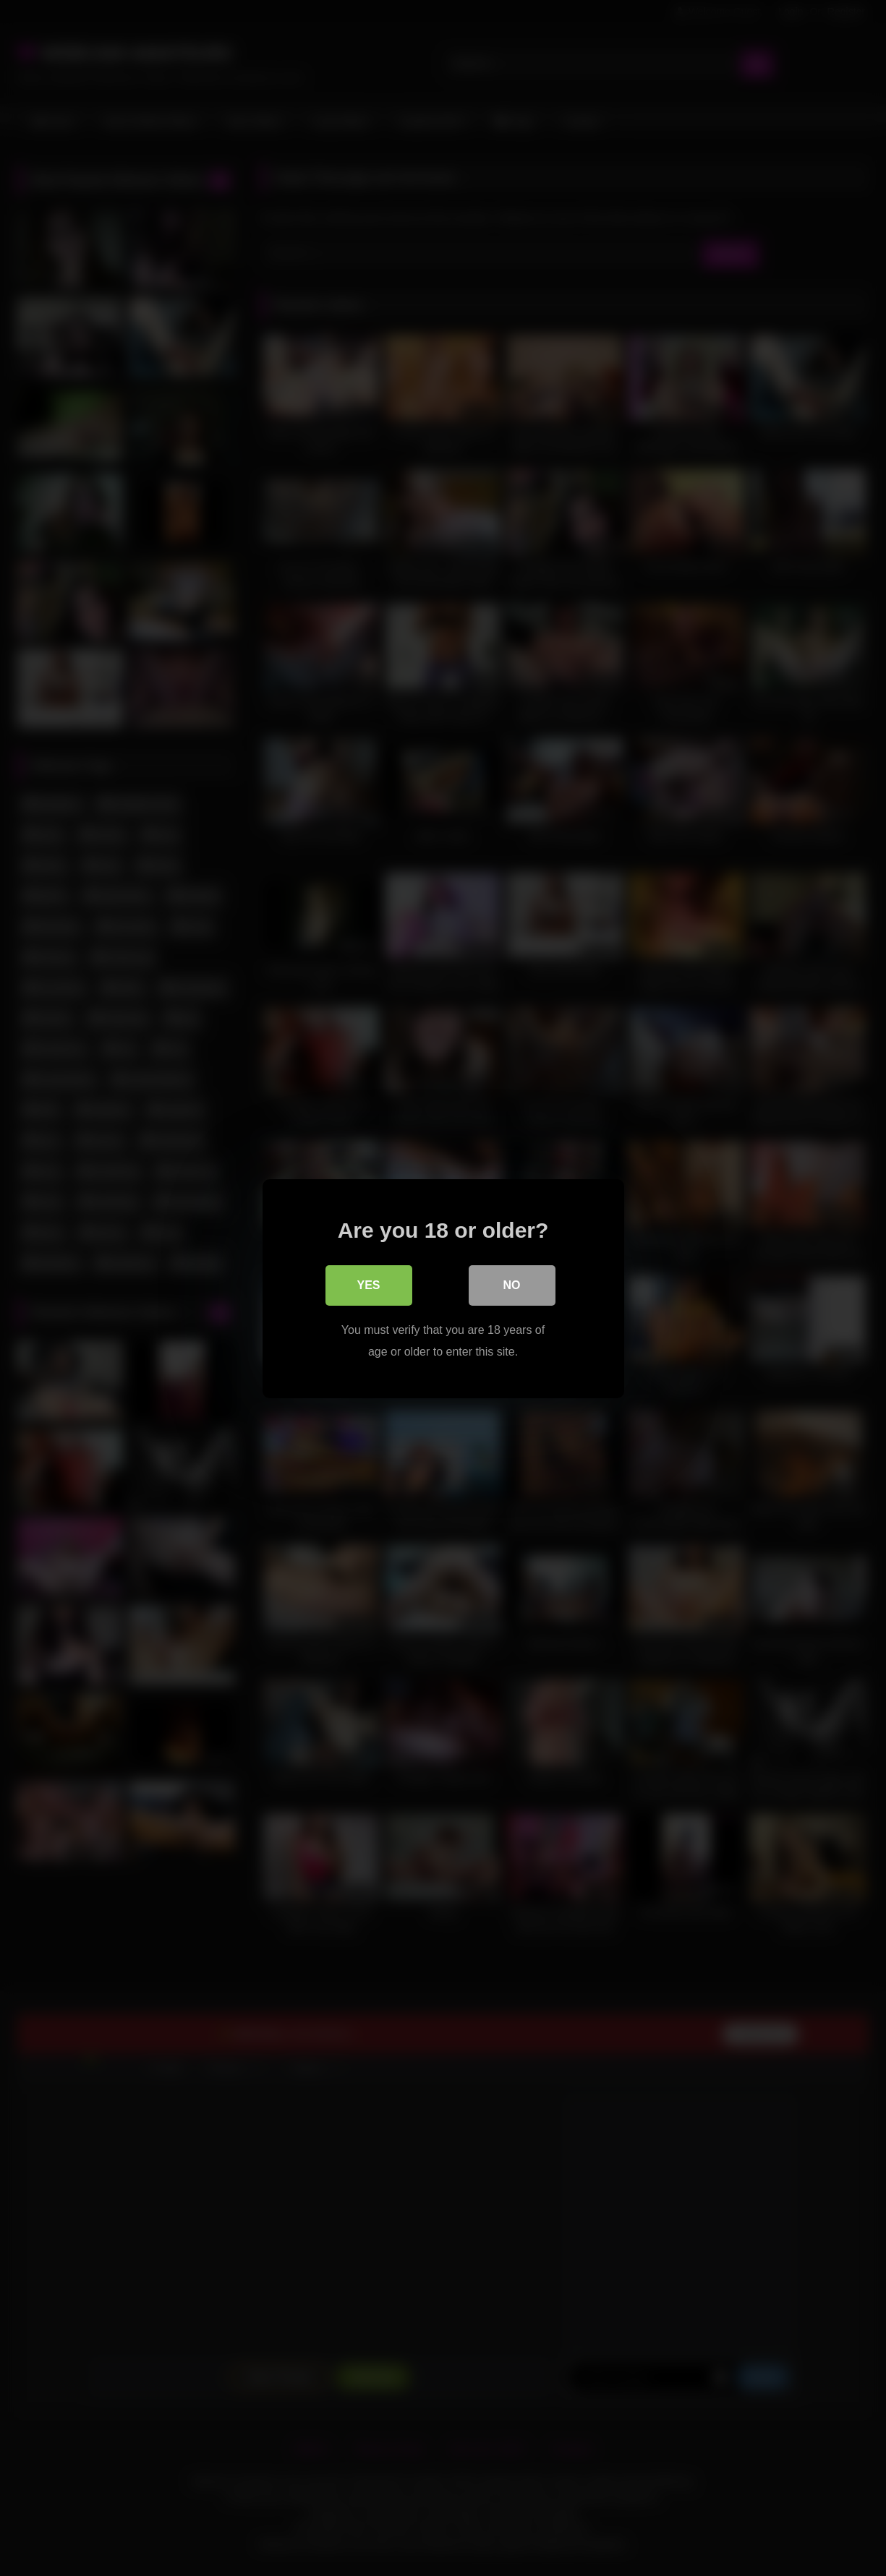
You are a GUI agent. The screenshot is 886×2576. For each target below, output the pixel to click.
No (512, 1284)
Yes (368, 1284)
